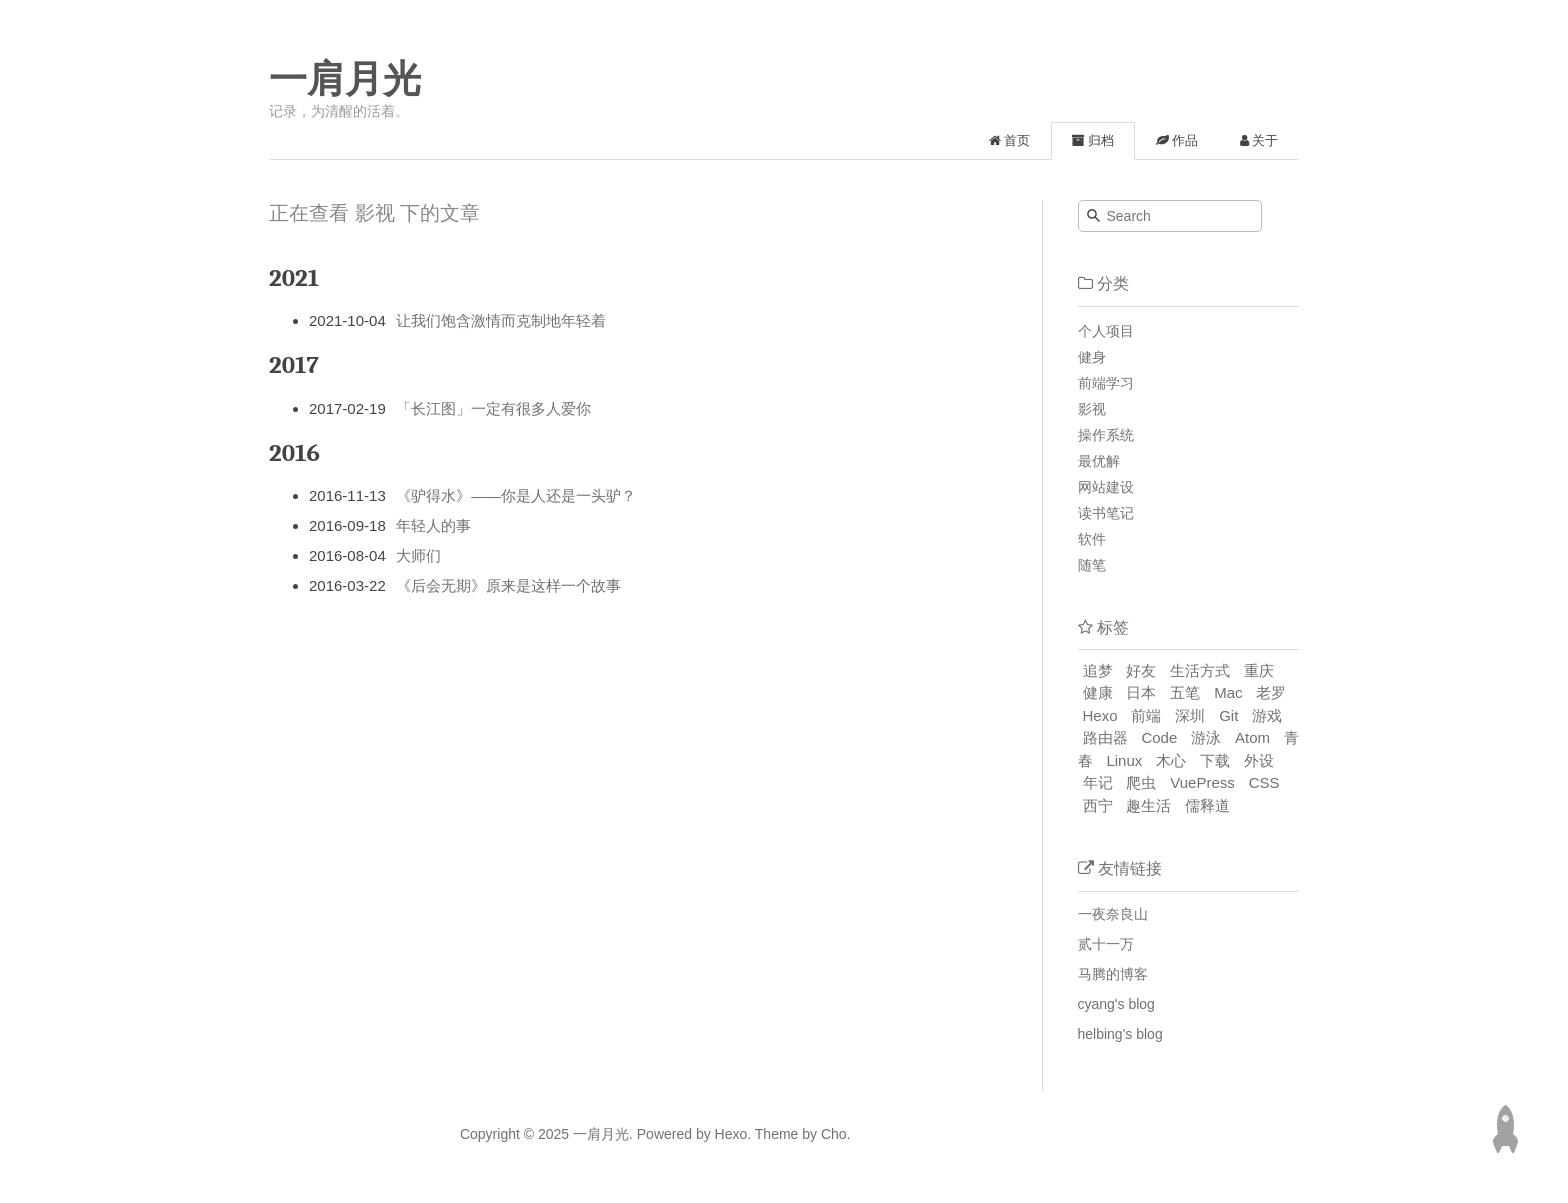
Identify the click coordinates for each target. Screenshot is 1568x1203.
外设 (1259, 760)
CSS (1264, 782)
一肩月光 (345, 79)
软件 (1092, 539)
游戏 (1267, 715)
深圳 (1190, 715)
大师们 (418, 555)
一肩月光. (603, 1134)
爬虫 (1141, 782)
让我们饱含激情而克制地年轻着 (501, 320)
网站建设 (1106, 487)
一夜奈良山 (1113, 914)
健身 (1092, 357)
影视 (1092, 409)
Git (1228, 715)
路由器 (1105, 737)
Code (1159, 737)
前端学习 (1106, 383)
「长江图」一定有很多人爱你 (493, 408)
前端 (1146, 715)
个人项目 (1106, 331)
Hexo (1100, 715)
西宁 (1098, 805)
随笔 (1092, 565)
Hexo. (731, 1134)
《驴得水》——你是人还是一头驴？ (516, 495)
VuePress (1202, 782)
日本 (1141, 692)
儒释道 (1207, 805)
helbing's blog (1120, 1034)
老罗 (1271, 692)
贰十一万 (1106, 944)
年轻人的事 (433, 525)
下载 (1215, 760)
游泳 (1206, 737)
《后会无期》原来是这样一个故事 (508, 585)
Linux (1124, 760)
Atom (1252, 737)
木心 (1171, 760)
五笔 (1185, 692)
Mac (1228, 692)
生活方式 (1200, 670)
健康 (1098, 692)
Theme (774, 1134)
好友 (1141, 670)
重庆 (1259, 670)
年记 (1098, 782)
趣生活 (1148, 805)
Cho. (833, 1134)
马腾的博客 (1113, 974)
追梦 (1098, 670)
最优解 (1099, 461)
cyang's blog (1116, 1004)
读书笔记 (1106, 513)
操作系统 (1106, 435)
